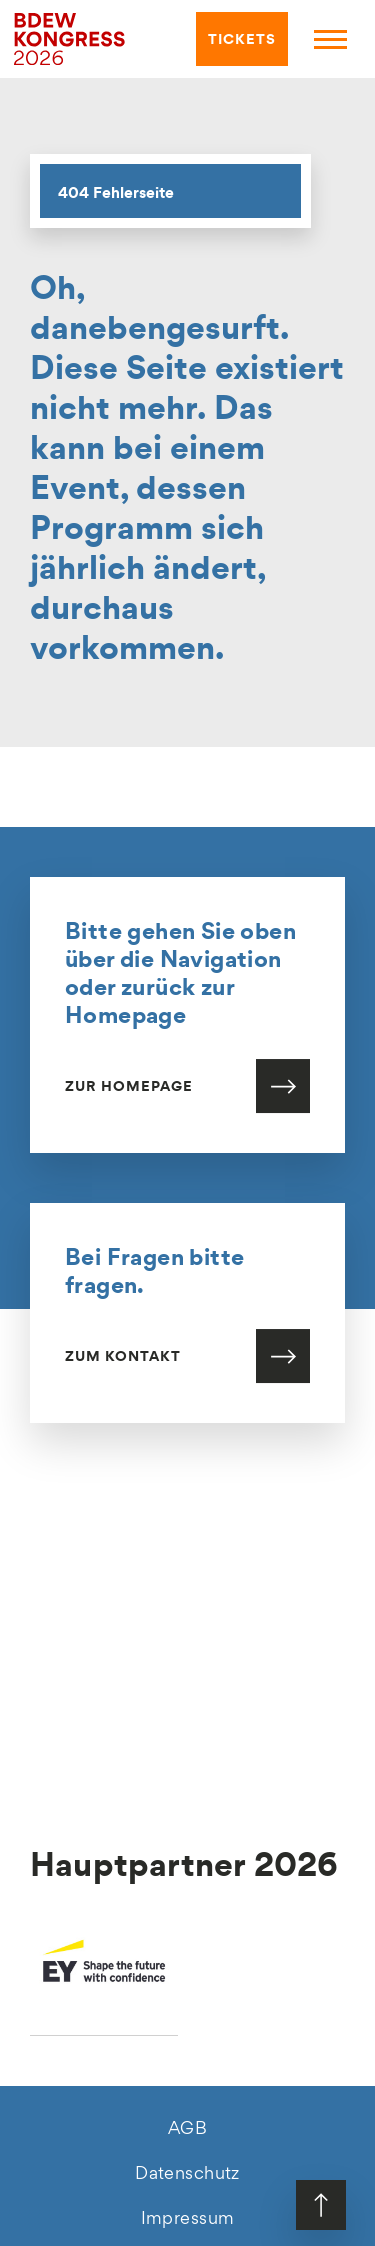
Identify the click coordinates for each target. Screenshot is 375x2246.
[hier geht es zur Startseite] (69, 37)
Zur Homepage (129, 1092)
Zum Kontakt (123, 1362)
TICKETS (239, 40)
